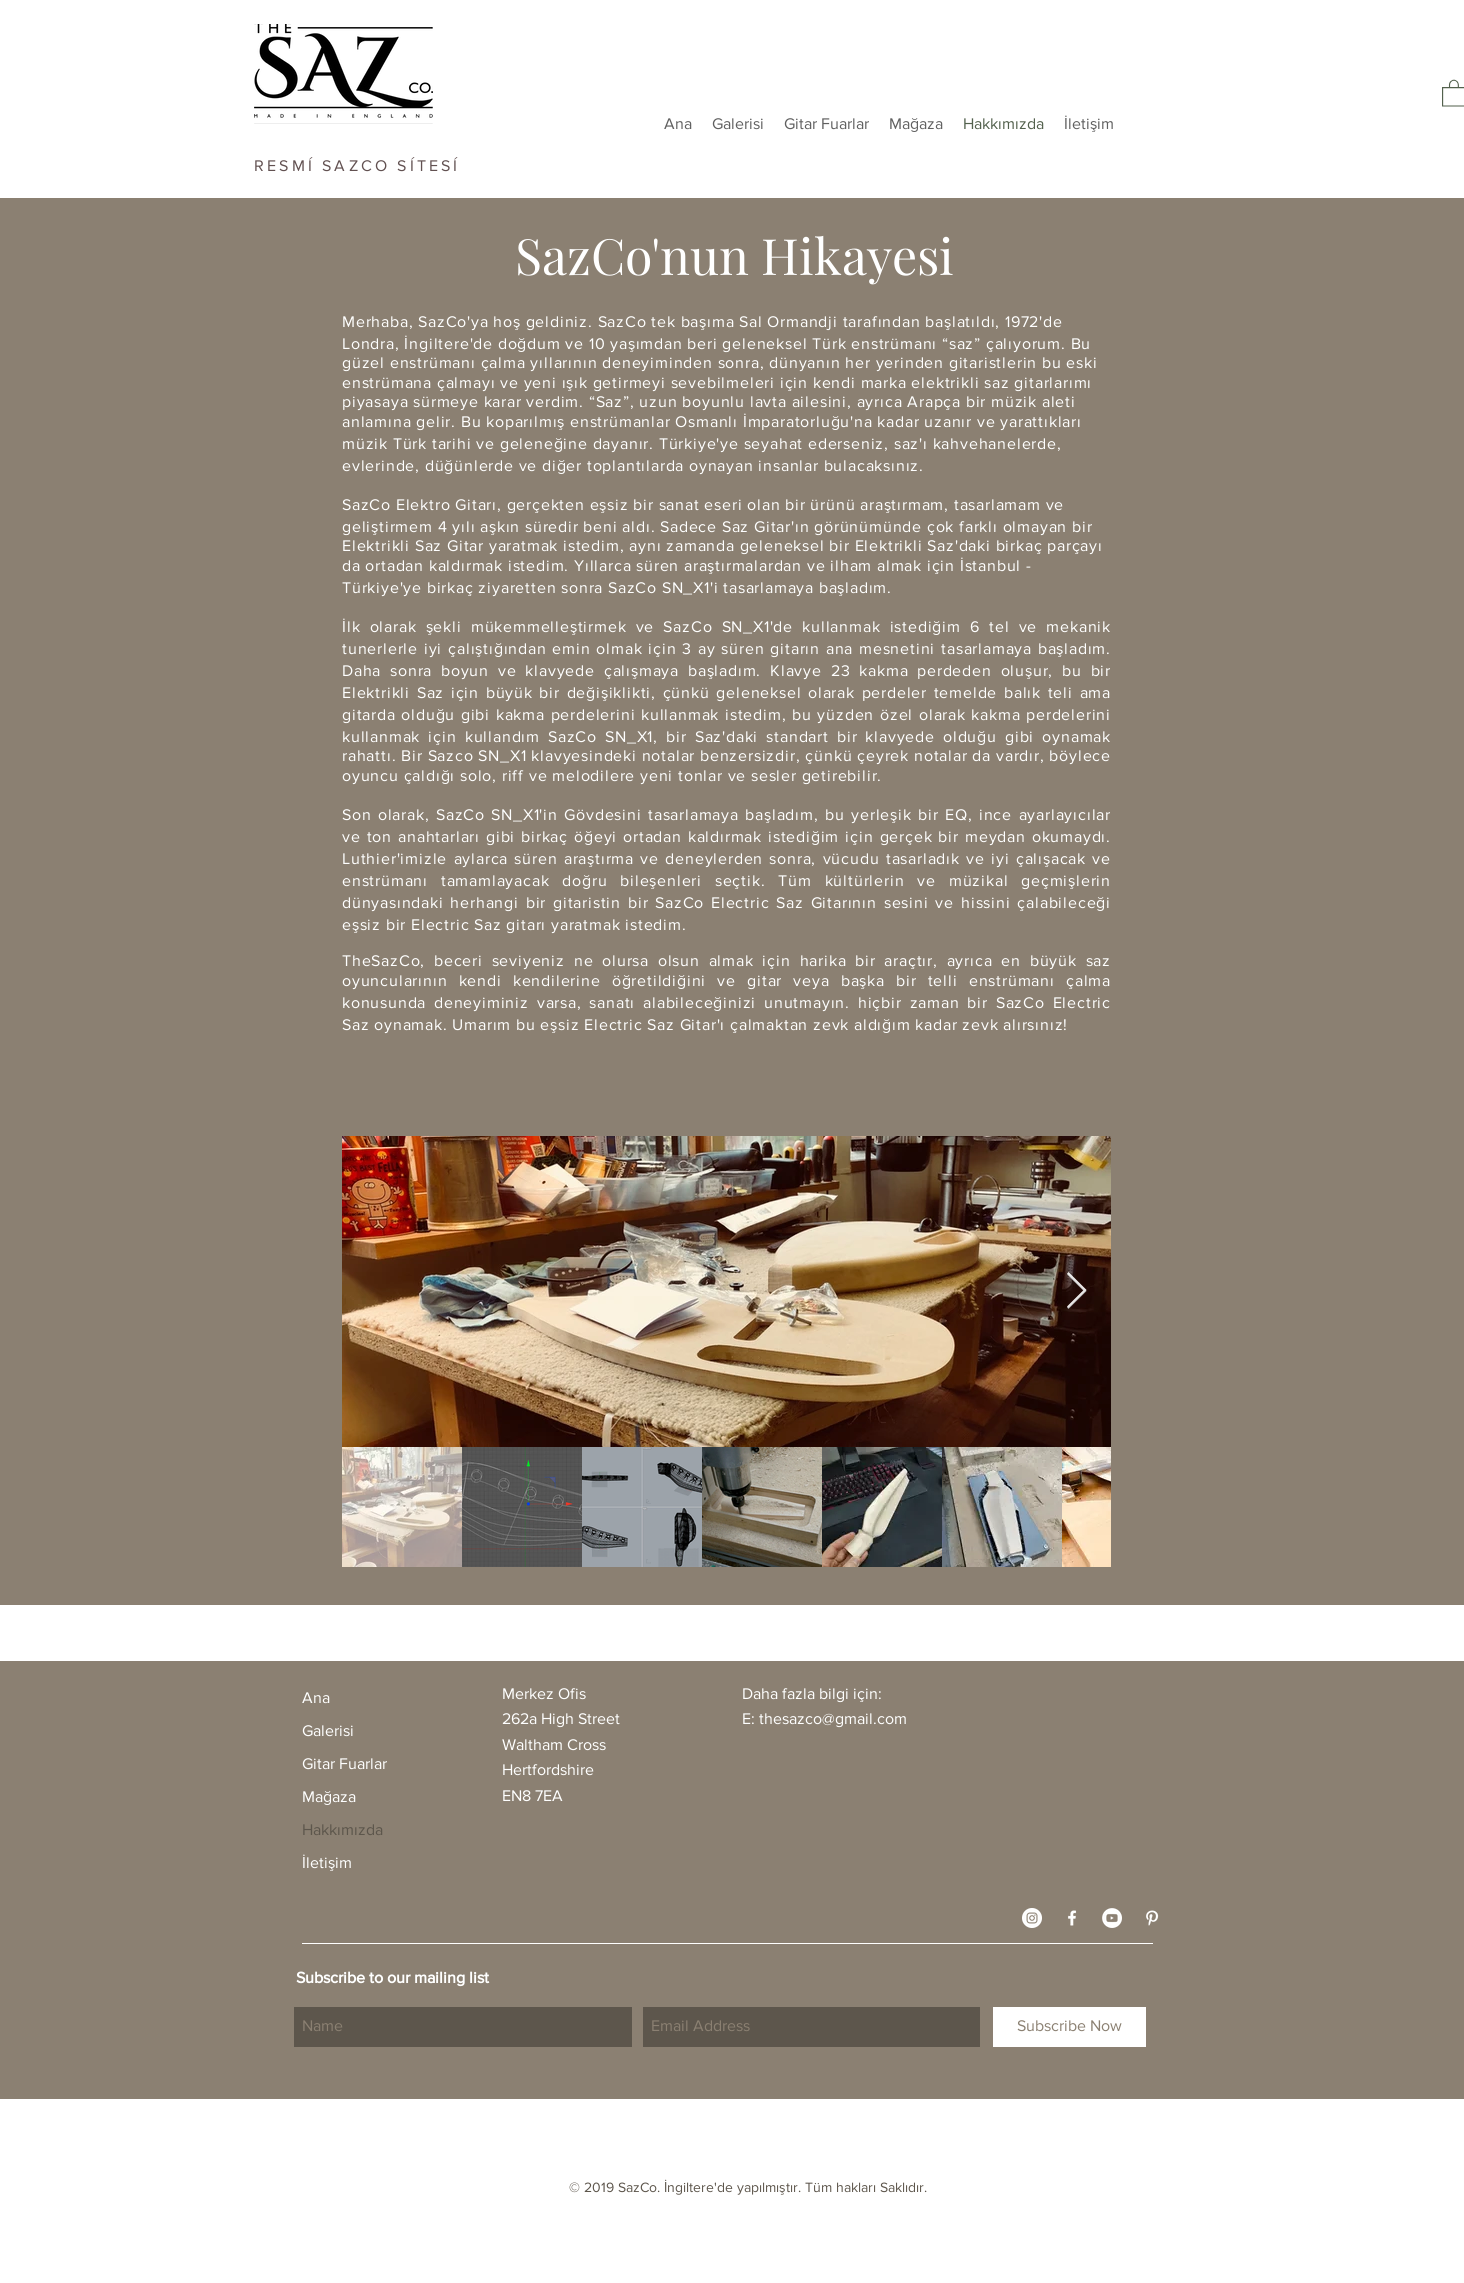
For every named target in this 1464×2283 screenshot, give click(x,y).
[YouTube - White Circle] (1112, 1918)
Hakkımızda (342, 1829)
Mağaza (329, 1796)
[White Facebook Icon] (1072, 1918)
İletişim (327, 1862)
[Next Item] (1076, 1291)
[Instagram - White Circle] (1032, 1918)
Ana (316, 1697)
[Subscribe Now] (1069, 2027)
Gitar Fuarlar (344, 1763)
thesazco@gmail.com (833, 1718)
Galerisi (328, 1730)
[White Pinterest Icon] (1152, 1918)
